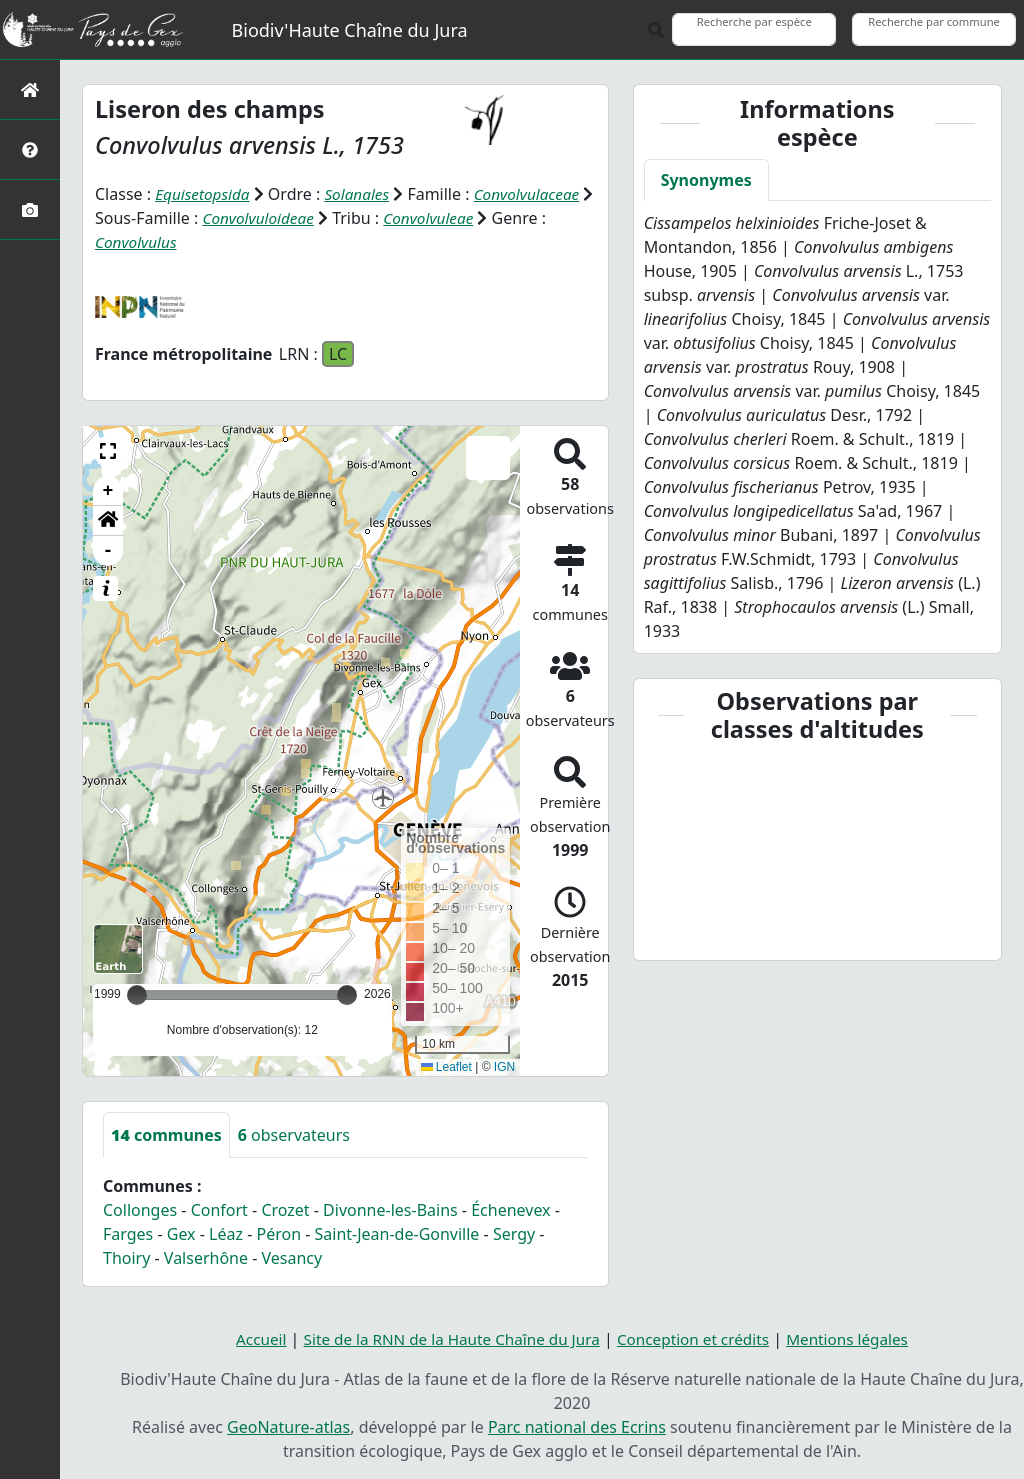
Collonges (140, 1210)
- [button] (108, 551)
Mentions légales (859, 1339)
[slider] (347, 995)
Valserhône (206, 1258)
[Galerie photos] (30, 209)
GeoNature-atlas (288, 1427)
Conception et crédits (698, 1339)
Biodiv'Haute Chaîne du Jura (350, 30)
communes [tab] (166, 1135)
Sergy (514, 1234)
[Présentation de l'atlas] (30, 149)
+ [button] (108, 491)
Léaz (226, 1234)
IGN (504, 1067)
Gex (181, 1234)
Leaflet (446, 1067)
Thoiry (126, 1258)
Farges (128, 1234)
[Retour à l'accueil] (30, 89)
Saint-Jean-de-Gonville (397, 1234)
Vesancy (292, 1258)
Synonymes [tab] (706, 180)
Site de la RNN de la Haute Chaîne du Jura (446, 1339)
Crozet (285, 1210)
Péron (278, 1234)
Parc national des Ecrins (577, 1427)
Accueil (247, 1339)
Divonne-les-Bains (390, 1210)
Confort (219, 1210)
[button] (108, 451)
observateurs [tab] (294, 1135)
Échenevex (510, 1210)
